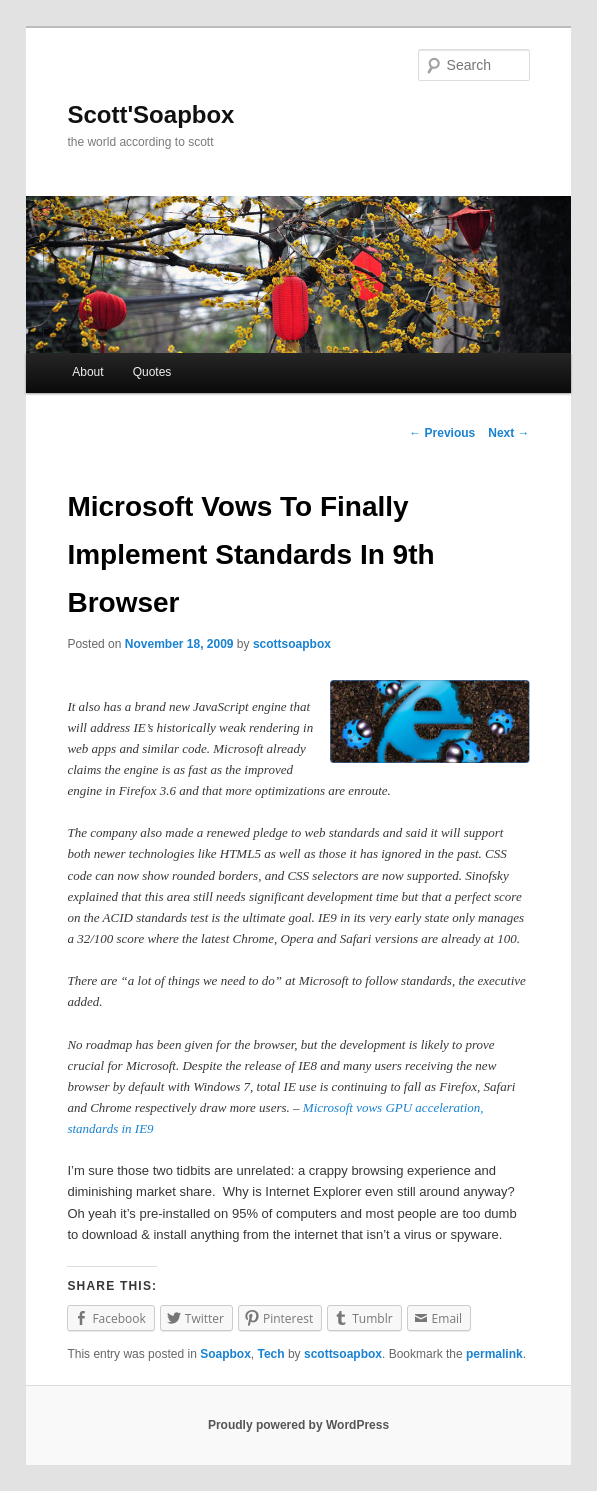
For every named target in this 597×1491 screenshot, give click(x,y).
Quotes (152, 372)
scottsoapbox (292, 644)
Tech (270, 1354)
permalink (494, 1354)
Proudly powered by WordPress (298, 1425)
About (87, 372)
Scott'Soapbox (150, 114)
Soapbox (225, 1354)
